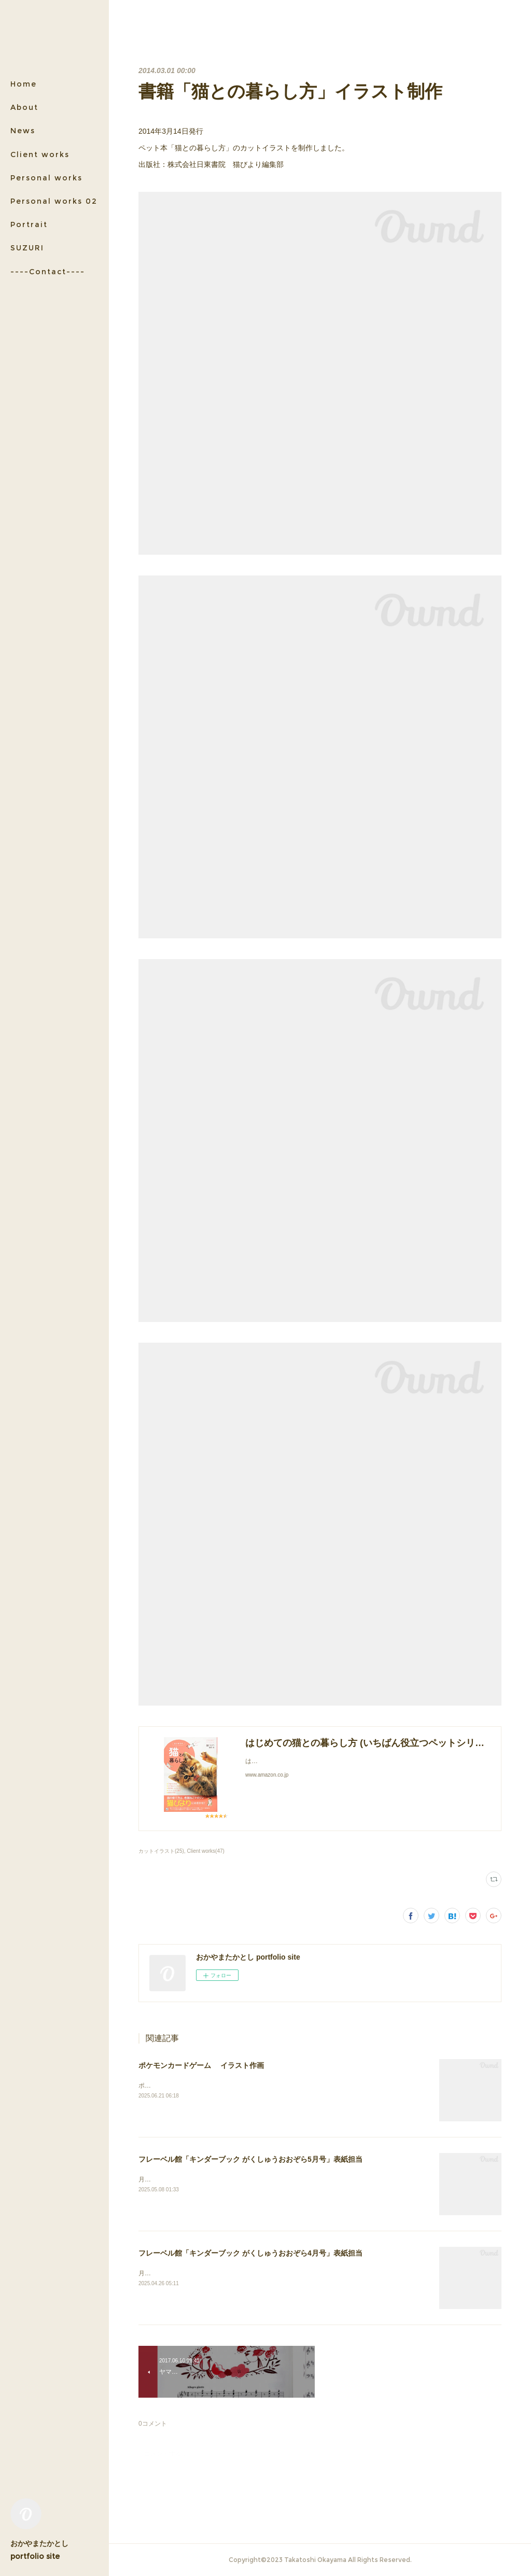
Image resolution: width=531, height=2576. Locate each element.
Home (23, 84)
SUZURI (27, 247)
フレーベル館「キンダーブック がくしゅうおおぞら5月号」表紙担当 (250, 2159)
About (24, 107)
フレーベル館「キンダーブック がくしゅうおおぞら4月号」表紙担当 (250, 2253)
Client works (39, 154)
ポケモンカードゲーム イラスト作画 (201, 2065)
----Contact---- (47, 271)
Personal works (46, 177)
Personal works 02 (53, 201)
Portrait (29, 224)
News (22, 130)
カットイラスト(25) (161, 1851)
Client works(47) (206, 1851)
